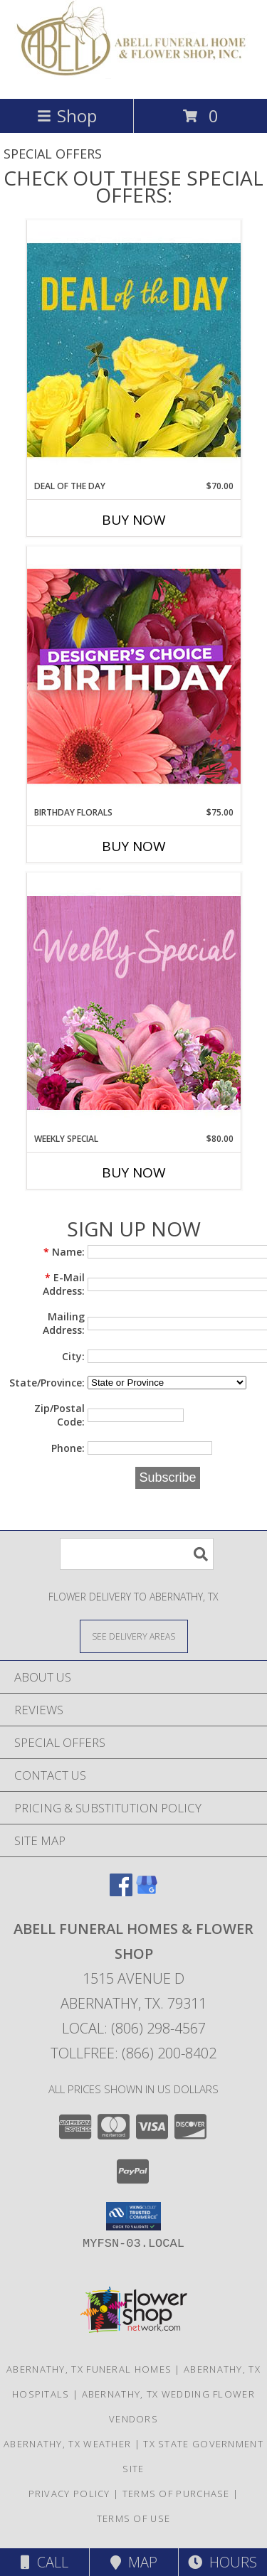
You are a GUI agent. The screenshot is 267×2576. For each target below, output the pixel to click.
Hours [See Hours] (222, 2562)
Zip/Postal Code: (59, 1414)
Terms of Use (134, 2518)
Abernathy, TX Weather (67, 2443)
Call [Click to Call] (44, 2562)
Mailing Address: (64, 1323)
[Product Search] (137, 1554)
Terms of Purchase (176, 2493)
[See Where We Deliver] (134, 1635)
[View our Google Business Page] (146, 1891)
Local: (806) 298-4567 (134, 2028)
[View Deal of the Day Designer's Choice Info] (134, 349)
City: (73, 1356)
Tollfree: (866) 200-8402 (133, 2053)
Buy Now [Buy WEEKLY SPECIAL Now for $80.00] (134, 1172)
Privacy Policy (69, 2493)
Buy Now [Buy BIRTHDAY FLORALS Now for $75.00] (134, 846)
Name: (64, 1251)
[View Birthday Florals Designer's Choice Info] (134, 676)
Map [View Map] (133, 2562)
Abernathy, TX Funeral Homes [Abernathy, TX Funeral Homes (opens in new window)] (89, 2369)
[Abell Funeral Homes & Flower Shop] (133, 78)
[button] (133, 2216)
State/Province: (47, 1382)
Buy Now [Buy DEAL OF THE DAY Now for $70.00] (134, 520)
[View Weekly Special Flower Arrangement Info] (134, 1002)
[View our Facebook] (121, 1891)
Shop (67, 115)
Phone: (68, 1448)
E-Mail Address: (64, 1284)
